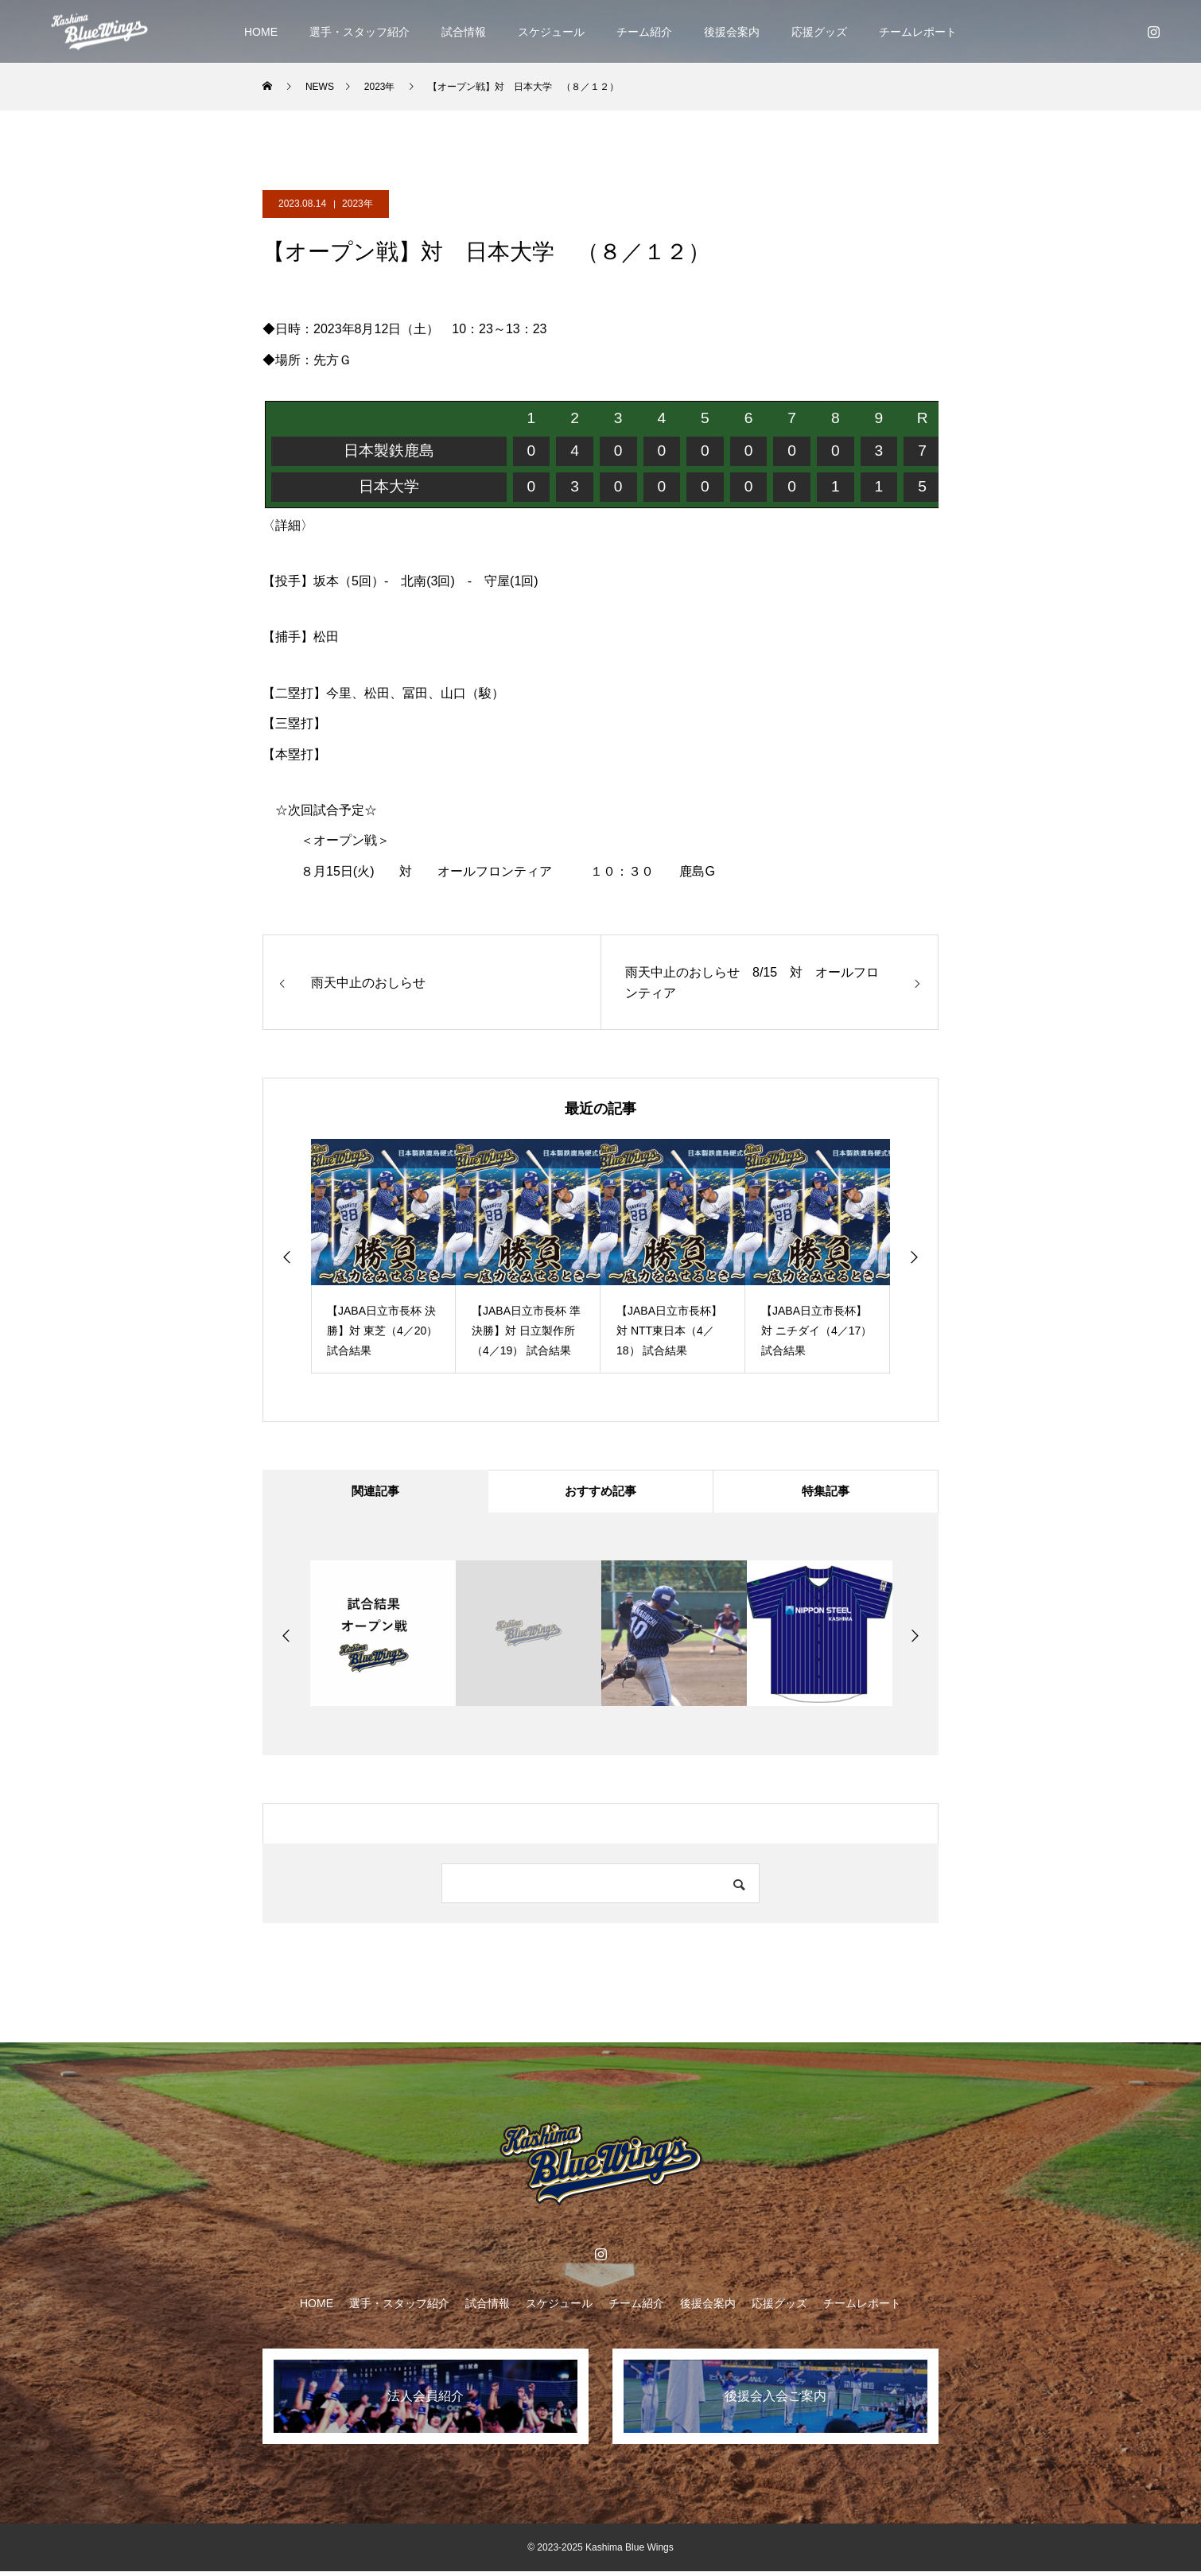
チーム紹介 (644, 31)
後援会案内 (732, 31)
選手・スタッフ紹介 (359, 31)
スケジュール (551, 31)
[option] (383, 1256)
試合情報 (463, 31)
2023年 (357, 203)
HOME (261, 31)
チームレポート (918, 31)
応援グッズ (819, 31)
